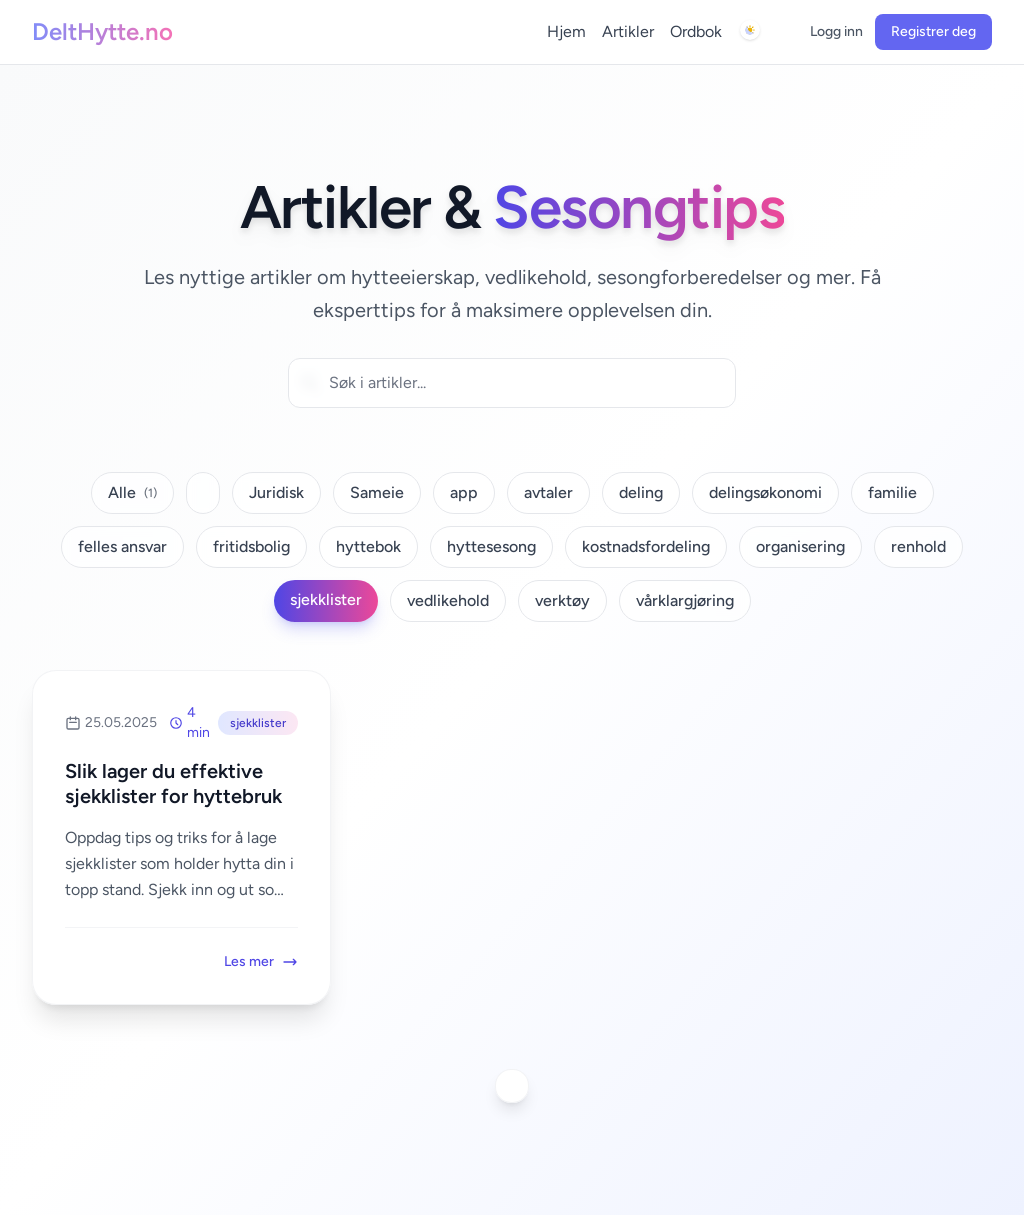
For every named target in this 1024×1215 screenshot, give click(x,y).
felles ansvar (122, 546)
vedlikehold (448, 600)
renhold (918, 546)
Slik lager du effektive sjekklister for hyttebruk (173, 783)
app (464, 492)
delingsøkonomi (765, 492)
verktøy (562, 600)
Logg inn (836, 31)
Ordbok (696, 31)
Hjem (566, 31)
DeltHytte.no (102, 31)
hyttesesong (491, 546)
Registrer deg (933, 31)
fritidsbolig (251, 546)
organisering (800, 546)
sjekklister (326, 599)
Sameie (377, 492)
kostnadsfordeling (646, 546)
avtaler (548, 492)
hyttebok (368, 546)
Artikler (628, 31)
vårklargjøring (685, 600)
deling (641, 492)
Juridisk (276, 492)
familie (892, 492)
